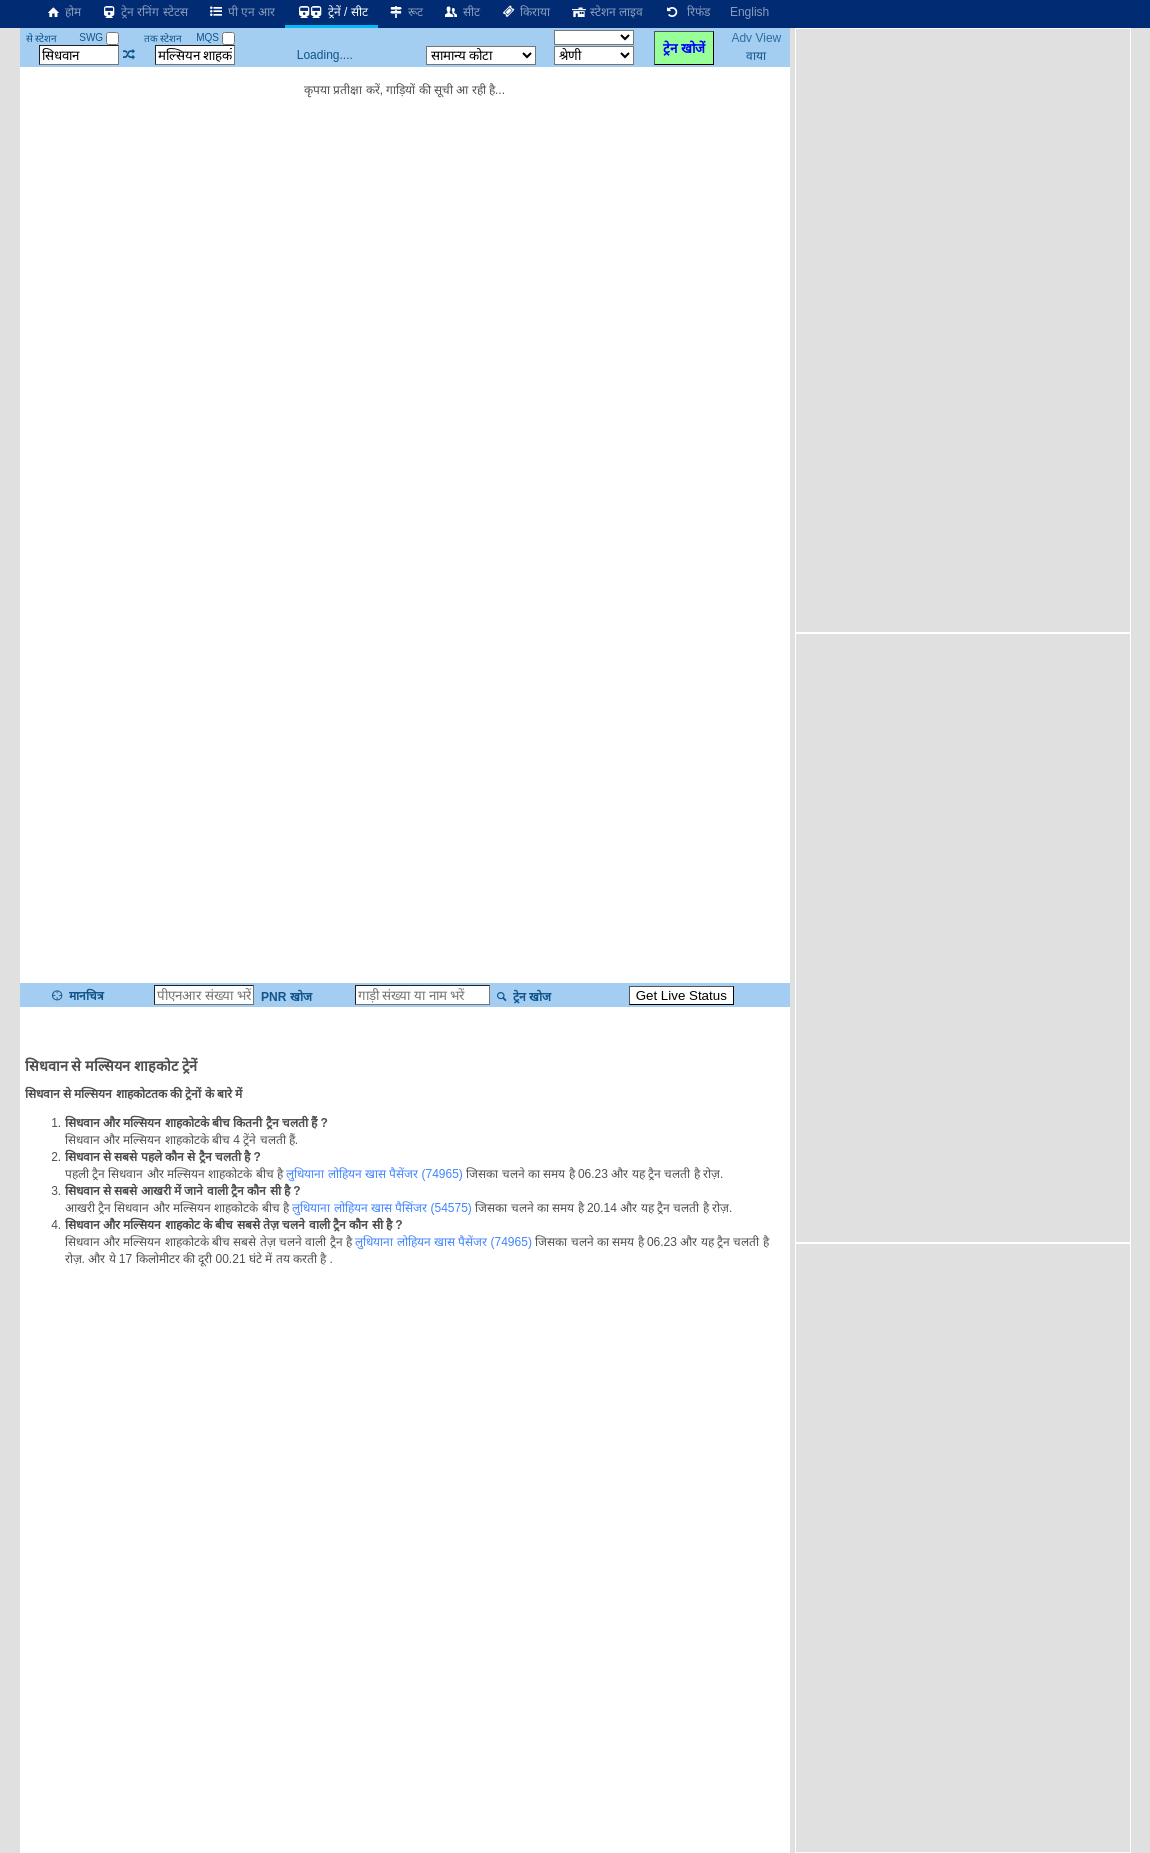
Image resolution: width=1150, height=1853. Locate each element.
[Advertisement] (915, 329)
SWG (99, 37)
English (749, 12)
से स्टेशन (42, 38)
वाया (756, 56)
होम (63, 12)
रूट (405, 12)
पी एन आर (242, 12)
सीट (461, 12)
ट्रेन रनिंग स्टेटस (144, 12)
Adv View (756, 38)
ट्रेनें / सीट (331, 12)
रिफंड (686, 12)
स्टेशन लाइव (606, 12)
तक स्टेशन (163, 38)
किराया (525, 12)
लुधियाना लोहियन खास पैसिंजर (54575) (382, 1208)
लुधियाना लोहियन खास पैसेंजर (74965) (374, 1174)
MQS (215, 37)
